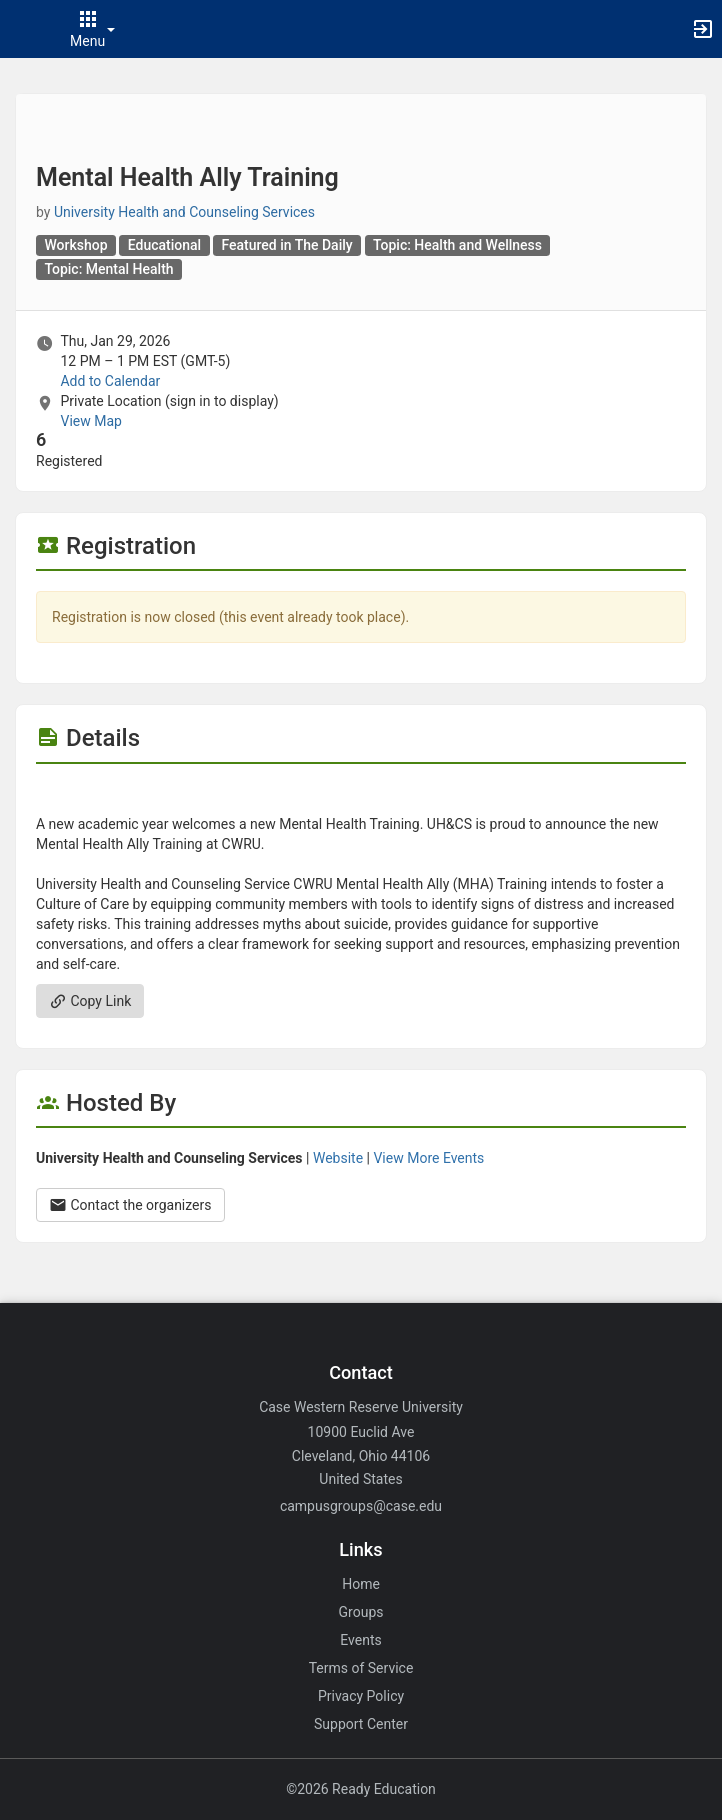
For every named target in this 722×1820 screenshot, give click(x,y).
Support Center (361, 1724)
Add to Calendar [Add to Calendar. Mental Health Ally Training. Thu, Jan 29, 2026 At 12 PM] (110, 381)
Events (360, 1640)
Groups (361, 1612)
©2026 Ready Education (361, 1789)
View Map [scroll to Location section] (90, 421)
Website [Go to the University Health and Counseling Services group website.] (338, 1158)
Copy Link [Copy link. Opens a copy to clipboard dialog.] (90, 1001)
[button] (25, 29)
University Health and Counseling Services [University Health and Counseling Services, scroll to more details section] (184, 212)
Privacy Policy (361, 1696)
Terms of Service (361, 1668)
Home (361, 1584)
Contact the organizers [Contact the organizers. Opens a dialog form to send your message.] (130, 1205)
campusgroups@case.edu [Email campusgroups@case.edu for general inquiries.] (361, 1506)
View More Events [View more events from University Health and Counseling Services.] (428, 1158)
